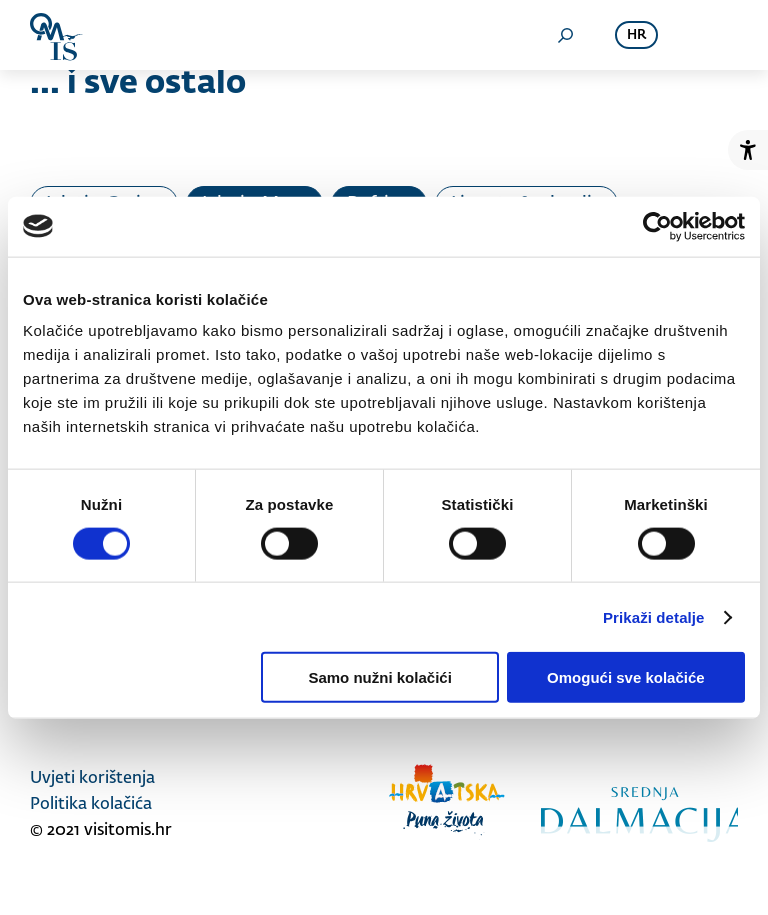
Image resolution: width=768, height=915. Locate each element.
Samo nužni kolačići (379, 677)
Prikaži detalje (654, 616)
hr (636, 35)
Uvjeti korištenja (92, 779)
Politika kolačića (91, 805)
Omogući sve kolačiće (626, 677)
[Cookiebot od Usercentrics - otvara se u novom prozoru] (657, 226)
